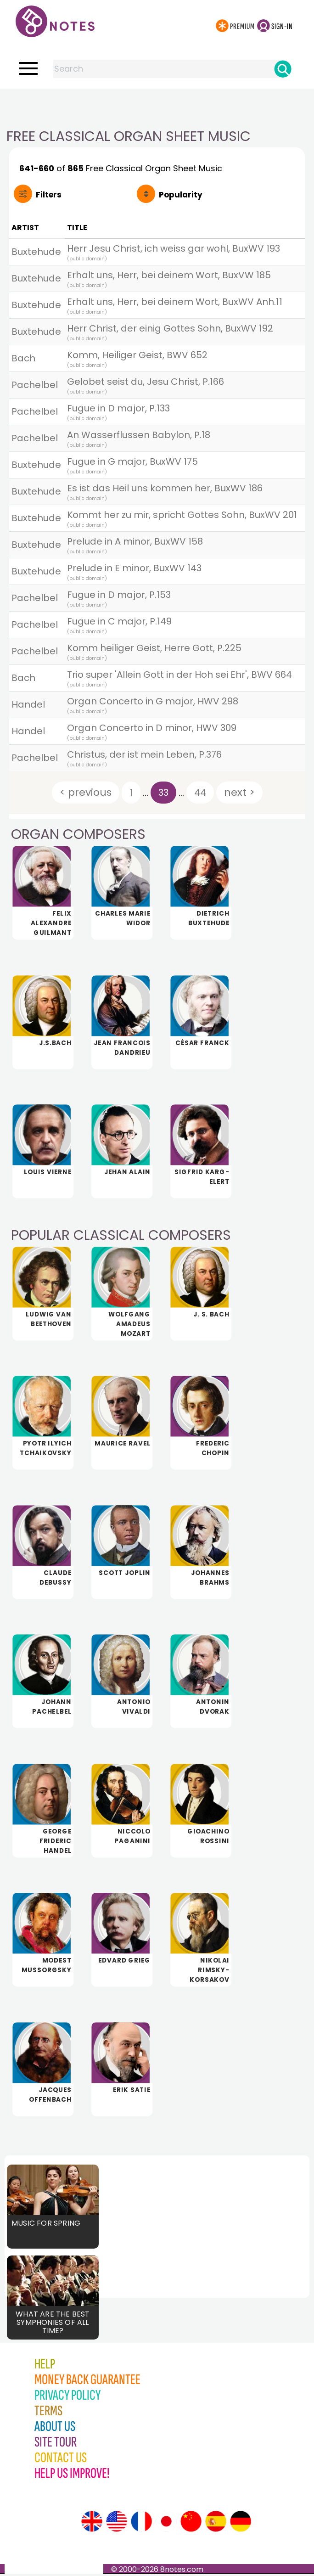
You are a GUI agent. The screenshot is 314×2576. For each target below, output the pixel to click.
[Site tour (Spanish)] (215, 2523)
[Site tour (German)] (240, 2523)
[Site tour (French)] (141, 2523)
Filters (49, 194)
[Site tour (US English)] (116, 2523)
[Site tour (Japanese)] (166, 2523)
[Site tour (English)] (91, 2523)
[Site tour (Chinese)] (190, 2523)
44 (200, 792)
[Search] (283, 69)
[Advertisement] (157, 107)
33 (163, 792)
